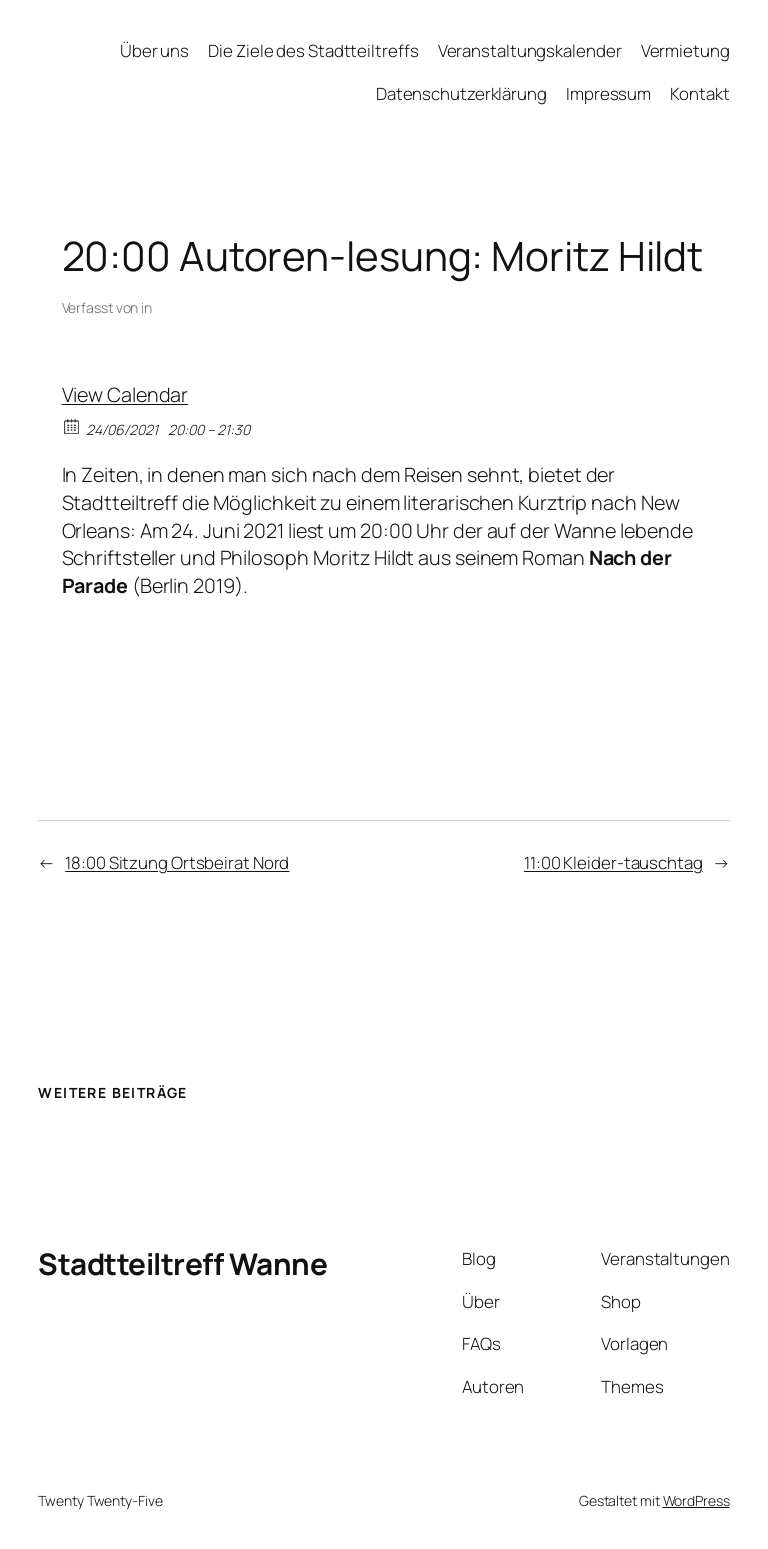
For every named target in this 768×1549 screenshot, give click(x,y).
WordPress (696, 1500)
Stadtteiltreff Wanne (182, 1263)
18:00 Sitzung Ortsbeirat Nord (177, 862)
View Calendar (125, 394)
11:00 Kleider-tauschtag (613, 862)
